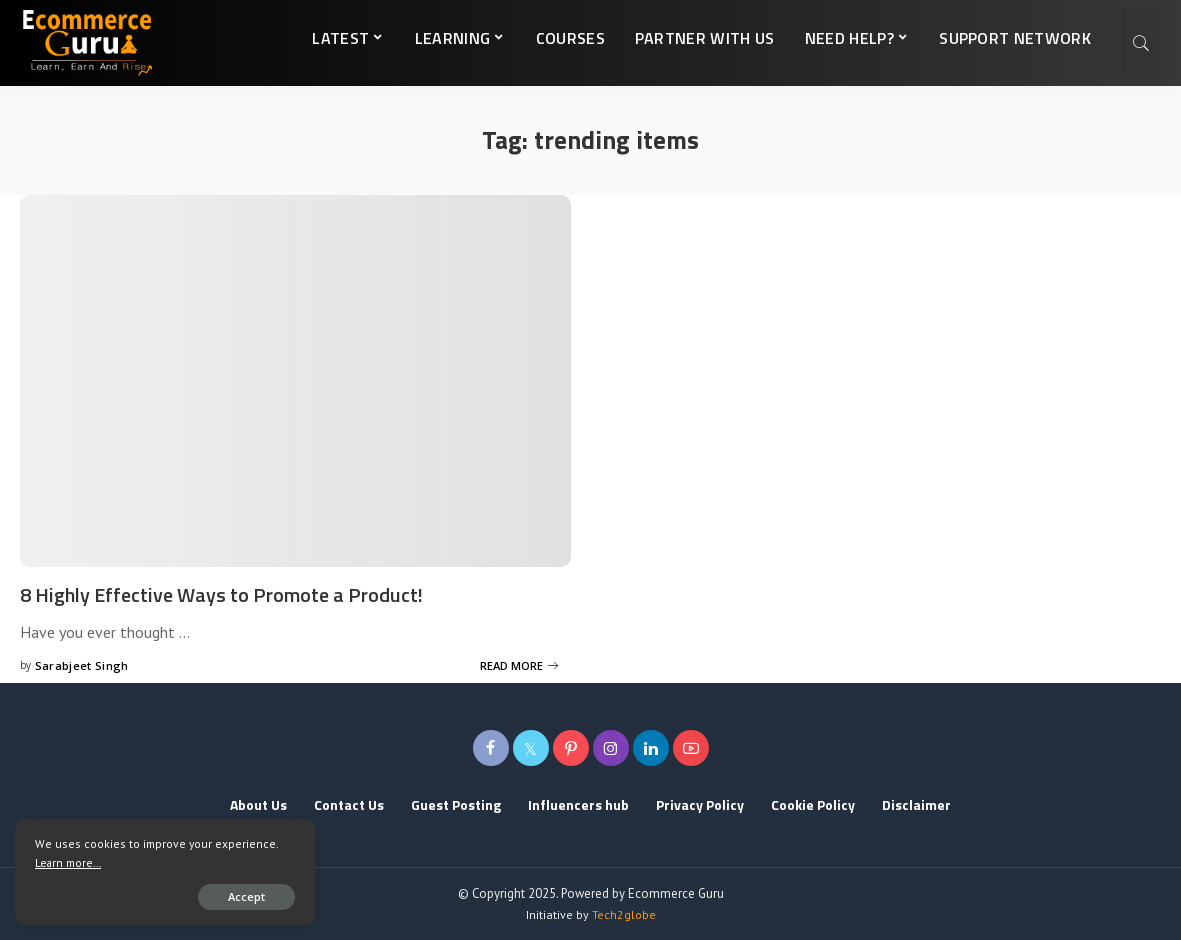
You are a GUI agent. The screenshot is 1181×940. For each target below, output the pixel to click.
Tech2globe (624, 914)
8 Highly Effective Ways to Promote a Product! (221, 594)
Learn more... (68, 862)
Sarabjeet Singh (82, 665)
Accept (246, 896)
